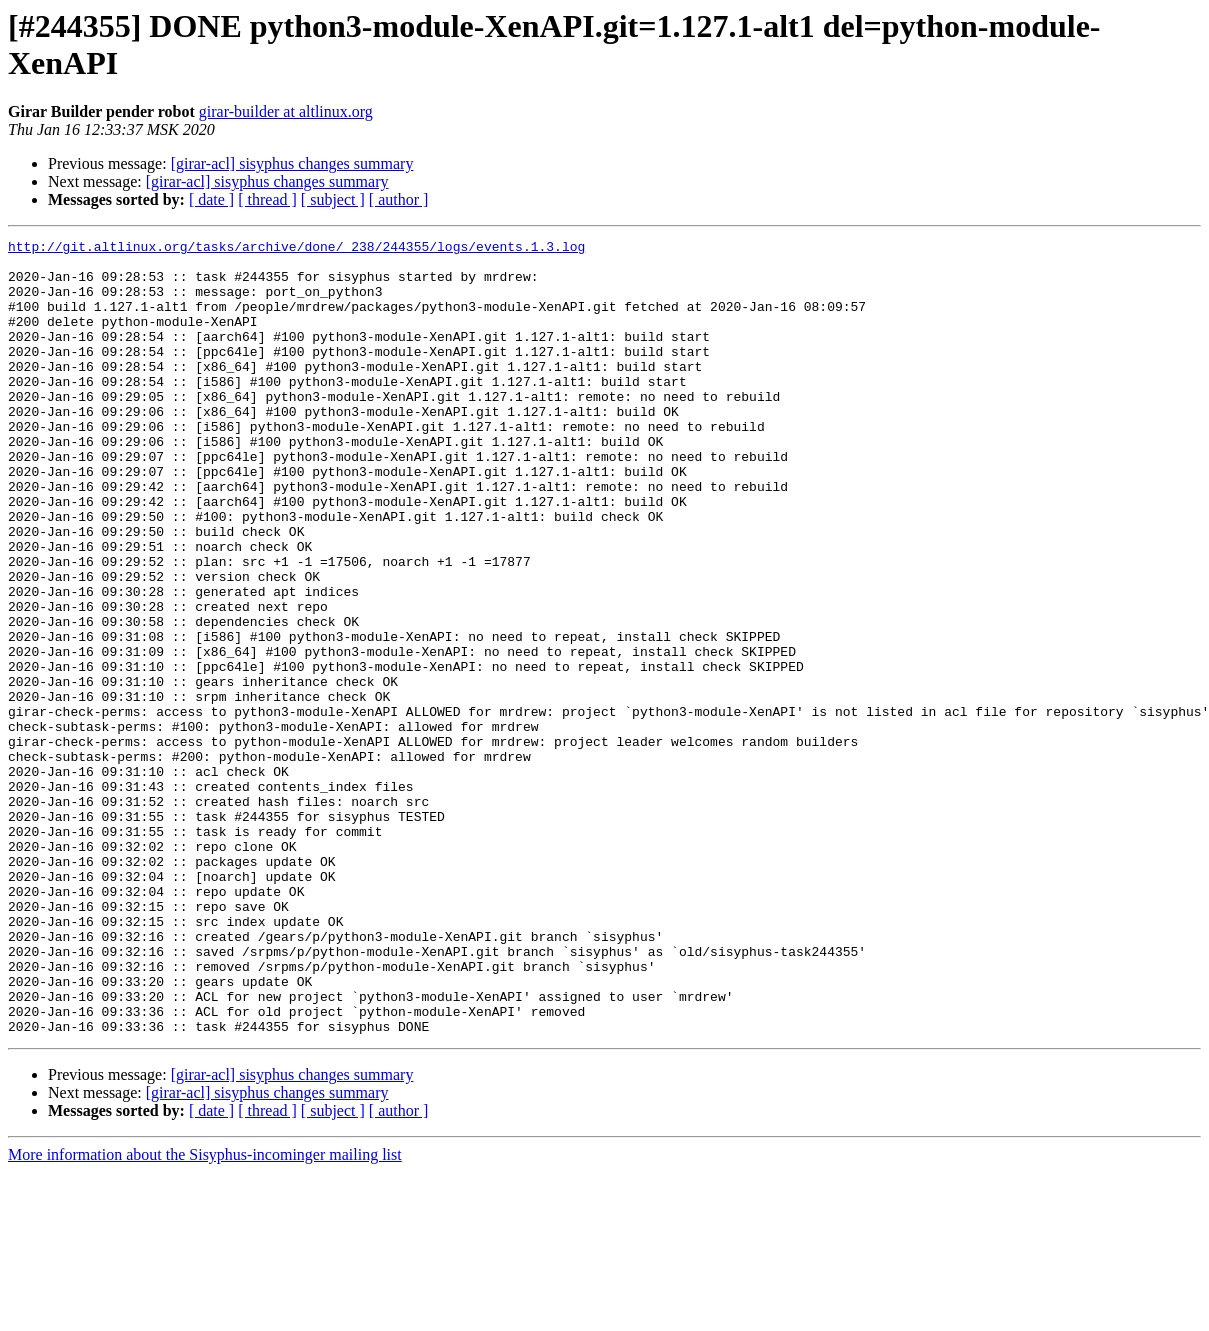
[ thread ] (267, 199)
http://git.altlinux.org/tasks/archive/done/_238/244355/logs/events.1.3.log (296, 249)
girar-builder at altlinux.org (286, 111)
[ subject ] (333, 199)
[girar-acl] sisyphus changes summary (292, 163)
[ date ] (211, 199)
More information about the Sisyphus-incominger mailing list (205, 1313)
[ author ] (399, 199)
